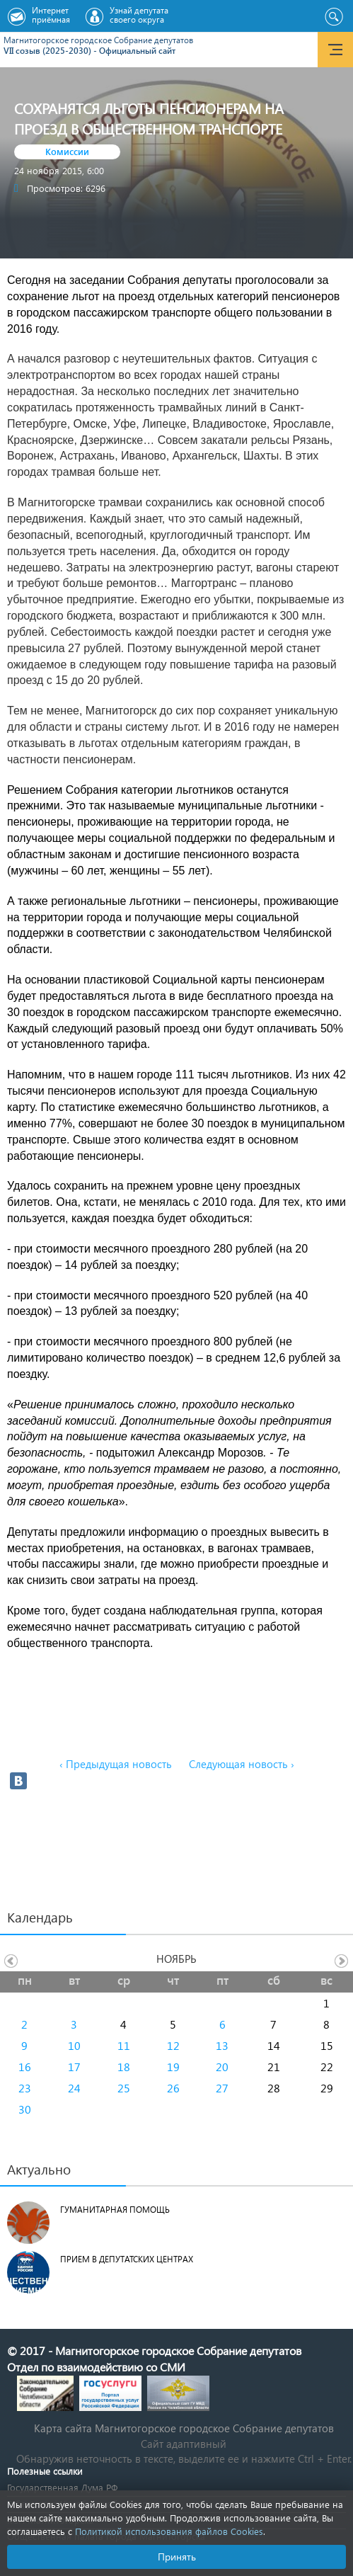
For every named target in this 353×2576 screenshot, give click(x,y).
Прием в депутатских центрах (126, 2259)
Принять (177, 2556)
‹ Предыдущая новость (115, 1764)
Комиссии (67, 151)
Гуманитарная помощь (115, 2209)
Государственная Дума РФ (62, 2487)
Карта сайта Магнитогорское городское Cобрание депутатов (184, 2428)
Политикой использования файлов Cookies (169, 2531)
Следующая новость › (241, 1764)
